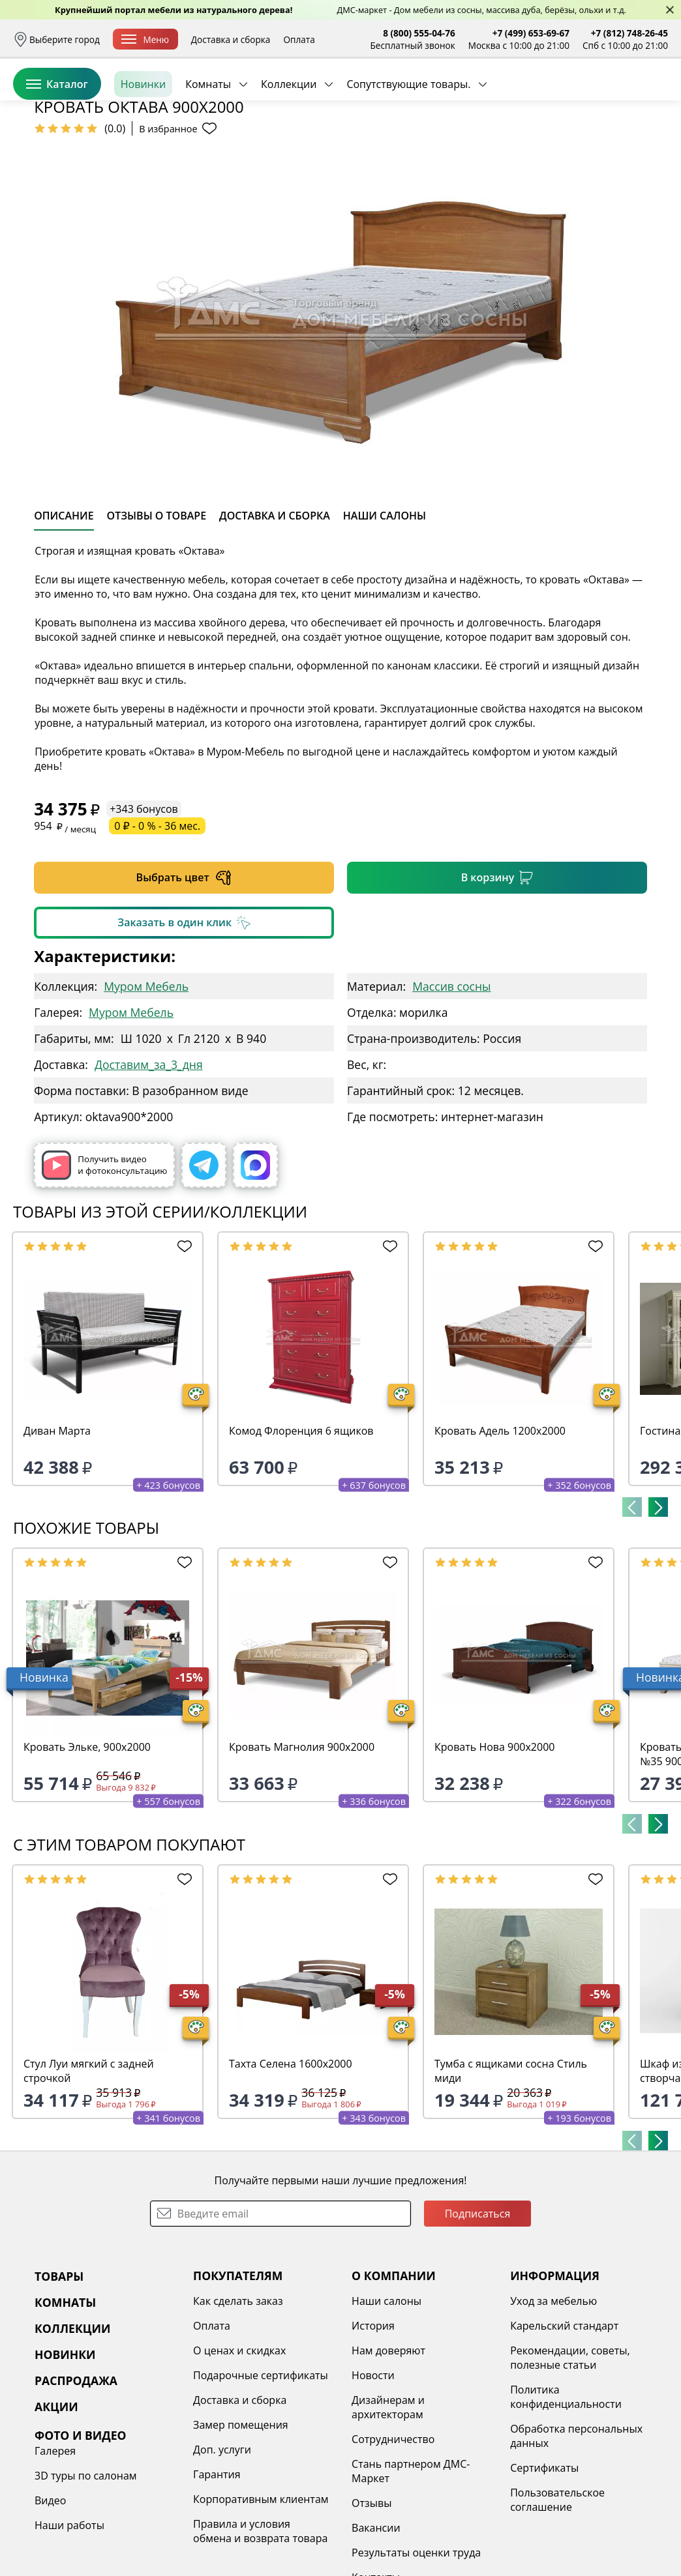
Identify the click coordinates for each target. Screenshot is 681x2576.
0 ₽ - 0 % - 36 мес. (157, 926)
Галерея (55, 2551)
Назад (47, 173)
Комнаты (208, 143)
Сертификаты (544, 2568)
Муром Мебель (146, 1086)
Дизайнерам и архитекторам (388, 2507)
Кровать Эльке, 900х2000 (87, 1847)
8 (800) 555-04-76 (419, 33)
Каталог (57, 143)
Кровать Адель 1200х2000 (500, 1531)
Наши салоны (386, 2401)
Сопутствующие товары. (408, 143)
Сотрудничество (393, 2539)
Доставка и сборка (231, 39)
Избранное (590, 97)
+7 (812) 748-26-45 (629, 33)
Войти (538, 97)
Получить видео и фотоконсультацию (104, 1265)
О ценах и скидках (239, 2451)
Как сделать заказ (238, 2401)
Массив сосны (451, 1086)
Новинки (143, 143)
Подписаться (478, 2314)
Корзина (648, 97)
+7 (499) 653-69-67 (530, 33)
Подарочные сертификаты (260, 2475)
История (373, 2426)
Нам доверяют (388, 2451)
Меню (145, 39)
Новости (373, 2475)
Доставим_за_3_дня (149, 1165)
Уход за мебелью (553, 2401)
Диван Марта (57, 1531)
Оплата (298, 39)
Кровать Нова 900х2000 (494, 1847)
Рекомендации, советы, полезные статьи (570, 2458)
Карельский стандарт (564, 2426)
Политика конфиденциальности (566, 2497)
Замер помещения (240, 2525)
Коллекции (288, 143)
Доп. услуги (222, 2550)
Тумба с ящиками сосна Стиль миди (510, 2171)
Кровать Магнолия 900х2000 (301, 1847)
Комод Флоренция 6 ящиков (301, 1531)
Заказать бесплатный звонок (608, 143)
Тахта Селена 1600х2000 (290, 2164)
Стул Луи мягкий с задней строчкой (88, 2171)
